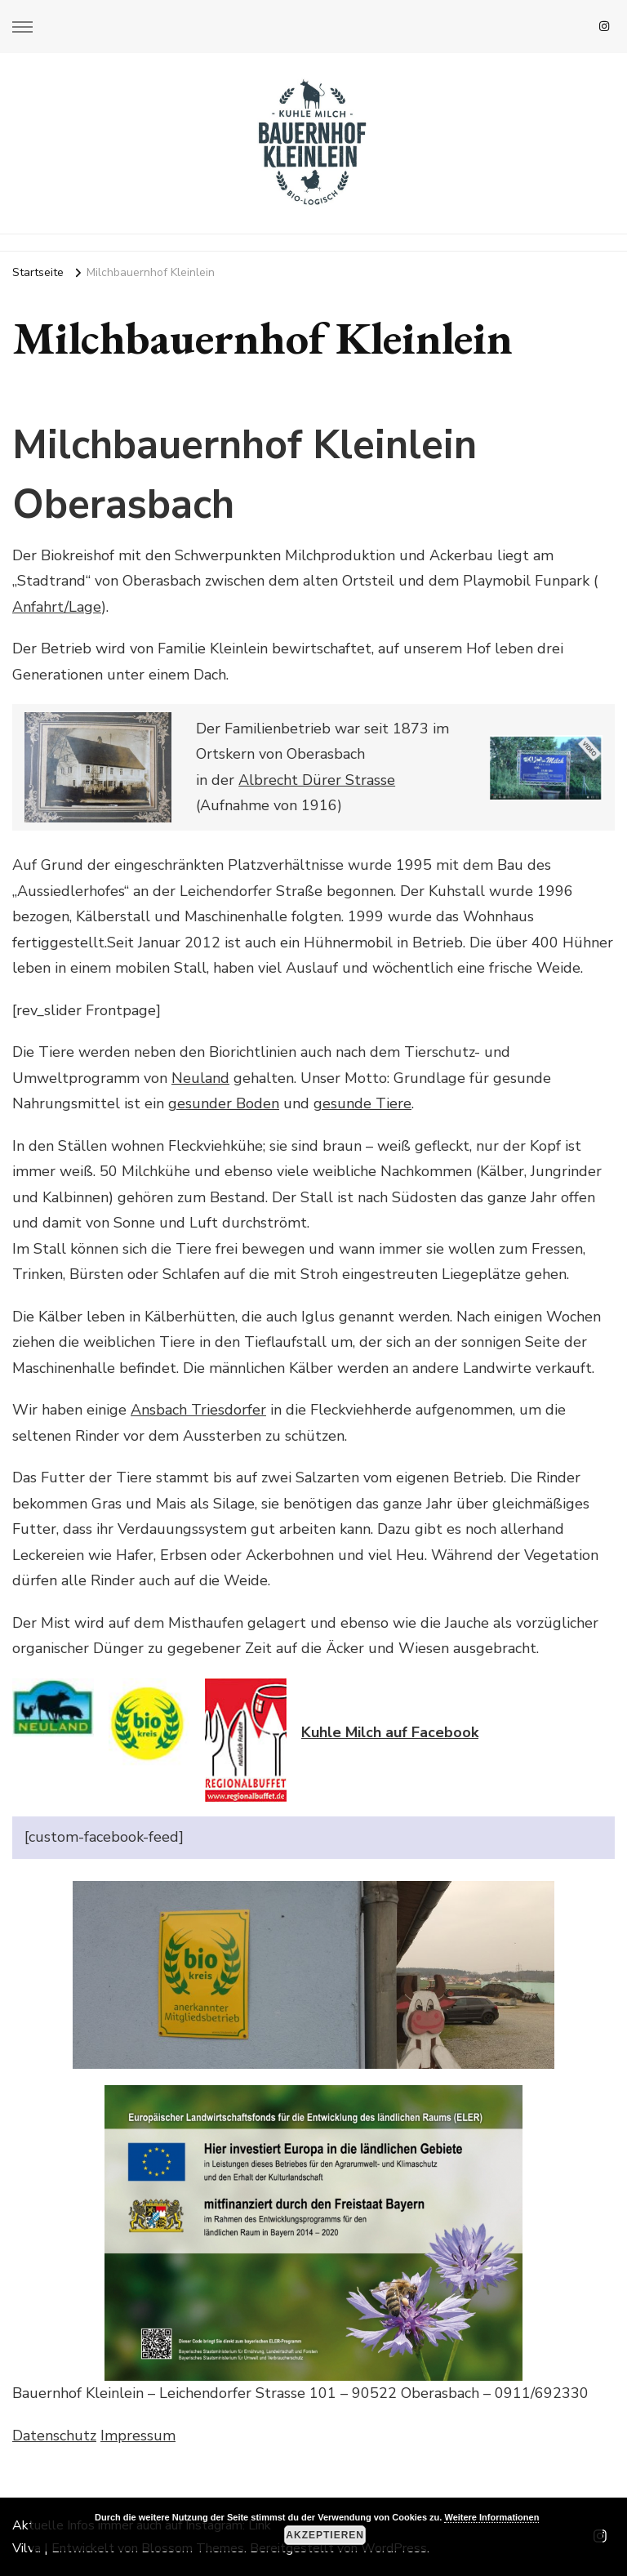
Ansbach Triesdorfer (198, 1409)
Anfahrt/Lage (56, 607)
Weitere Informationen (491, 2517)
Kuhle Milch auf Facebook (389, 1732)
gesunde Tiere (362, 1103)
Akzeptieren (325, 2535)
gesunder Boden (223, 1103)
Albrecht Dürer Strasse (316, 780)
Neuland (200, 1078)
